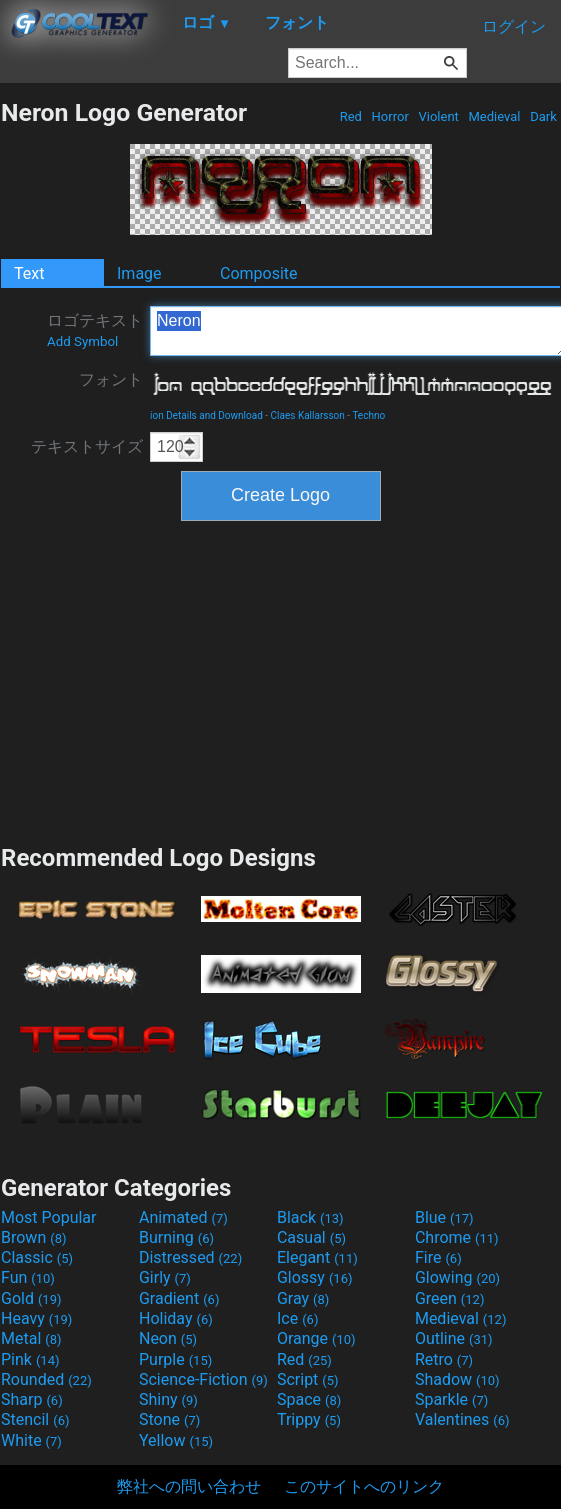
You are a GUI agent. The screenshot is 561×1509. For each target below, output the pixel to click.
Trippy (309, 1419)
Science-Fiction (203, 1379)
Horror (390, 116)
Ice (297, 1318)
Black (310, 1217)
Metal (31, 1338)
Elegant (317, 1257)
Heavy (36, 1318)
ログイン (514, 26)
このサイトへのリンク (364, 1486)
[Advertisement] (281, 680)
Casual (311, 1237)
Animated (183, 1217)
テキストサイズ (87, 446)
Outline (454, 1338)
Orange (316, 1338)
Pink (30, 1359)
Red (350, 116)
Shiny (168, 1399)
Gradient (179, 1298)
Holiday (176, 1318)
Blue (444, 1217)
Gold (31, 1298)
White (31, 1440)
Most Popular (49, 1217)
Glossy (315, 1277)
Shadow (457, 1379)
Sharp (32, 1399)
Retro (444, 1359)
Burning (176, 1237)
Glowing (457, 1277)
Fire (438, 1257)
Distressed (190, 1257)
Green (450, 1298)
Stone (169, 1419)
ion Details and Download (206, 415)
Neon (168, 1338)
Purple (175, 1359)
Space (309, 1399)
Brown (33, 1237)
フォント (111, 379)
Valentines (462, 1419)
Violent (438, 116)
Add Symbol (82, 341)
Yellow (176, 1440)
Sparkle (451, 1399)
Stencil (35, 1419)
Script (308, 1379)
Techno (368, 415)
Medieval (494, 116)
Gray (303, 1298)
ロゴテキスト (95, 330)
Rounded (46, 1379)
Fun (28, 1277)
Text (29, 273)
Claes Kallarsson (308, 415)
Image (139, 273)
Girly (165, 1277)
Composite (259, 273)
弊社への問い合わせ (189, 1486)
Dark (543, 116)
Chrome (457, 1237)
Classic (37, 1257)
